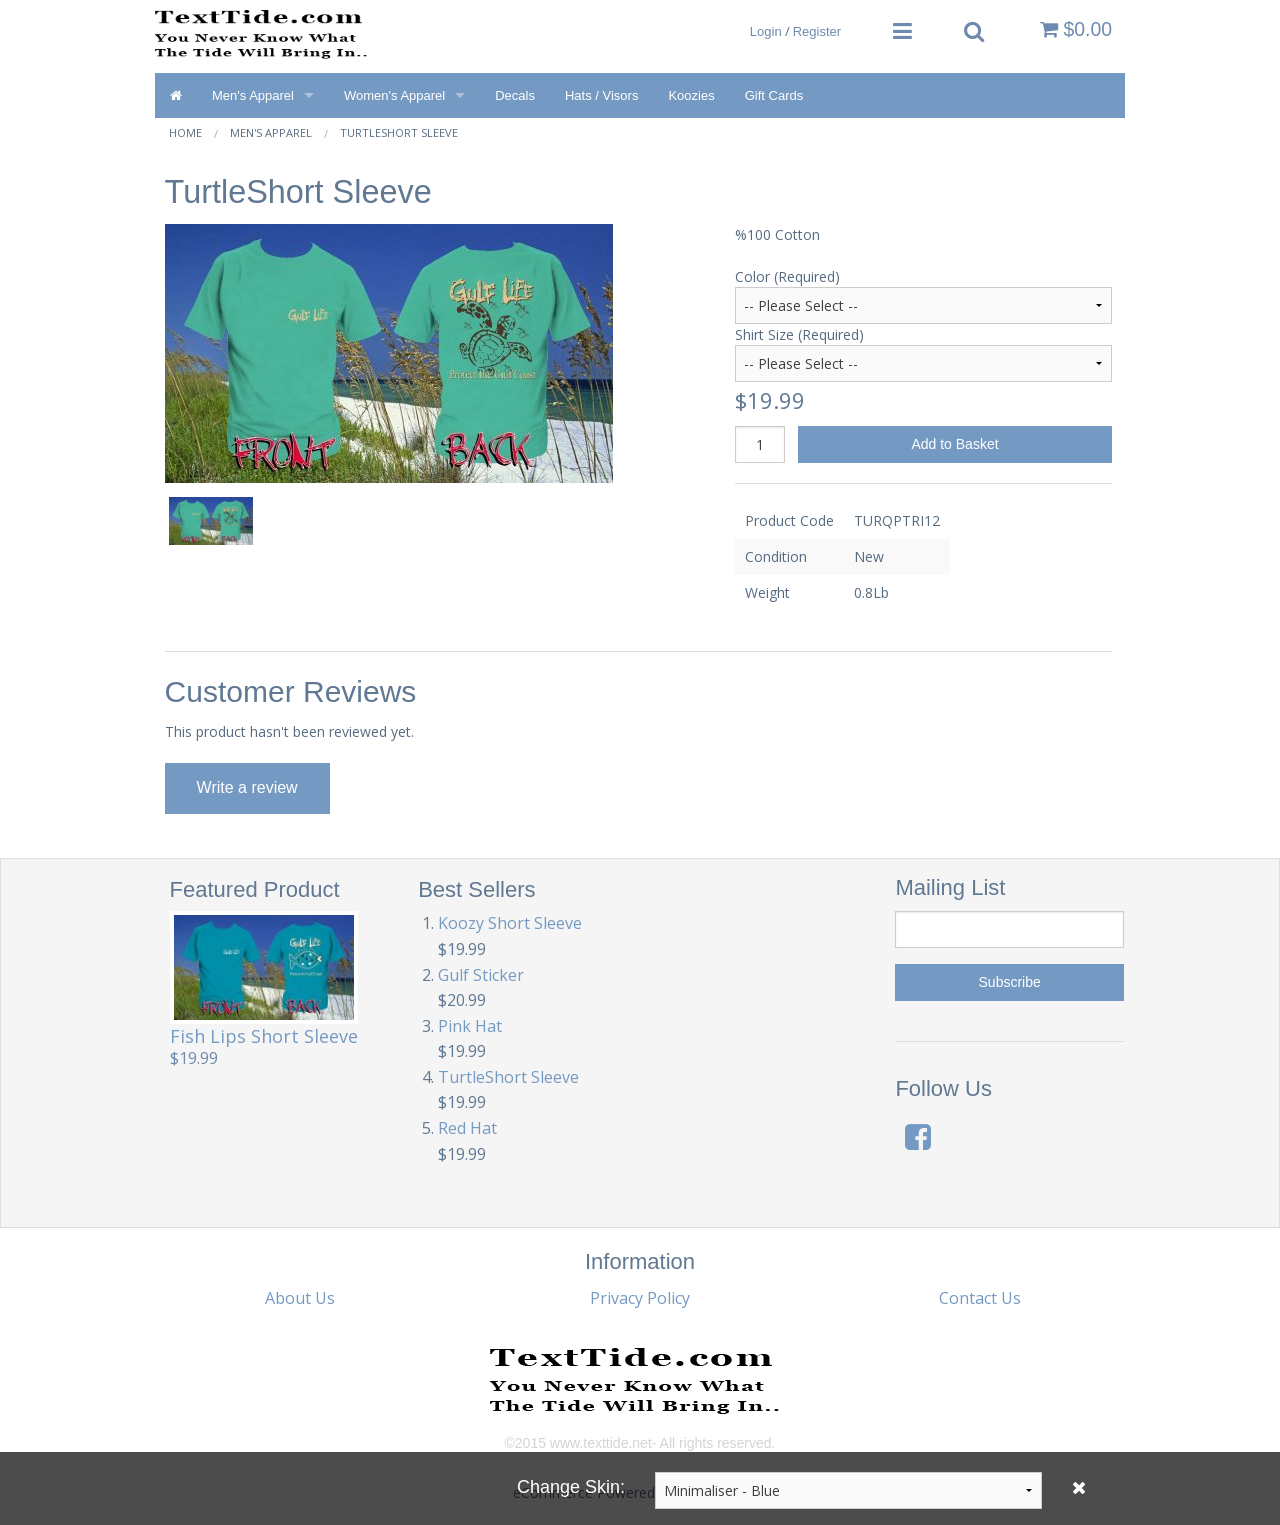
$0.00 (1076, 29)
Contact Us (980, 1298)
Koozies (691, 95)
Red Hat (467, 1128)
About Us (300, 1298)
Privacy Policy (640, 1298)
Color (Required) (787, 276)
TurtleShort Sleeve (399, 132)
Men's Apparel (253, 95)
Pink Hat (470, 1026)
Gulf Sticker (481, 975)
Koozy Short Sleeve (510, 923)
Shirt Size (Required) (799, 334)
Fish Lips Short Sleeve (264, 1036)
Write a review (247, 787)
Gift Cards (774, 95)
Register (817, 31)
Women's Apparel (394, 95)
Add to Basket (954, 444)
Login (766, 31)
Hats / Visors (601, 95)
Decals (515, 95)
